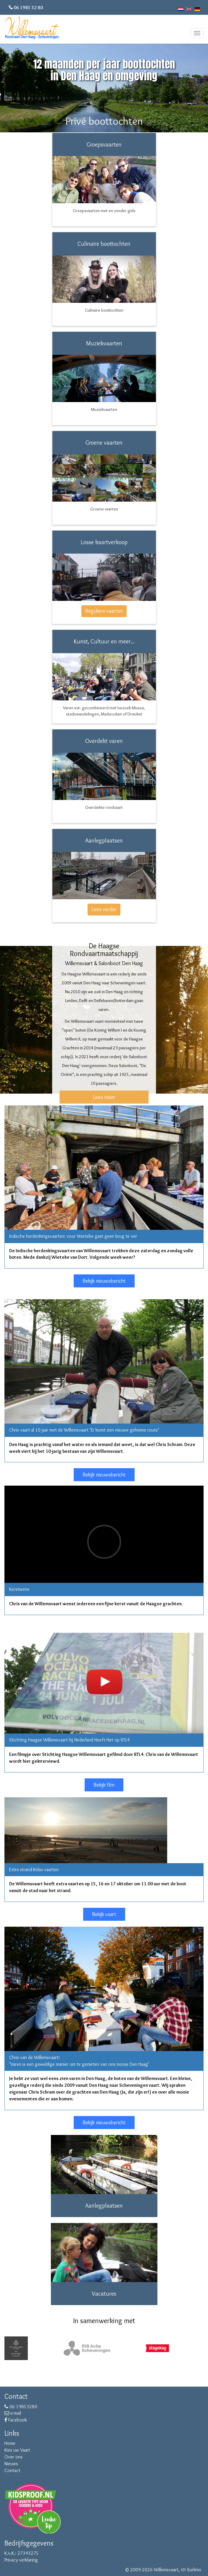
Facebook (15, 2420)
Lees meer (104, 1097)
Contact (12, 2470)
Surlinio (194, 2569)
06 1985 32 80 (28, 7)
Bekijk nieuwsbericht (104, 1281)
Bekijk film (104, 1785)
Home (9, 2443)
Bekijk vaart (104, 1914)
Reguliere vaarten (104, 611)
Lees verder (104, 909)
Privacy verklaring (21, 2560)
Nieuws (11, 2463)
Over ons (13, 2457)
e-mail (12, 2413)
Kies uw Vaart (17, 2450)
